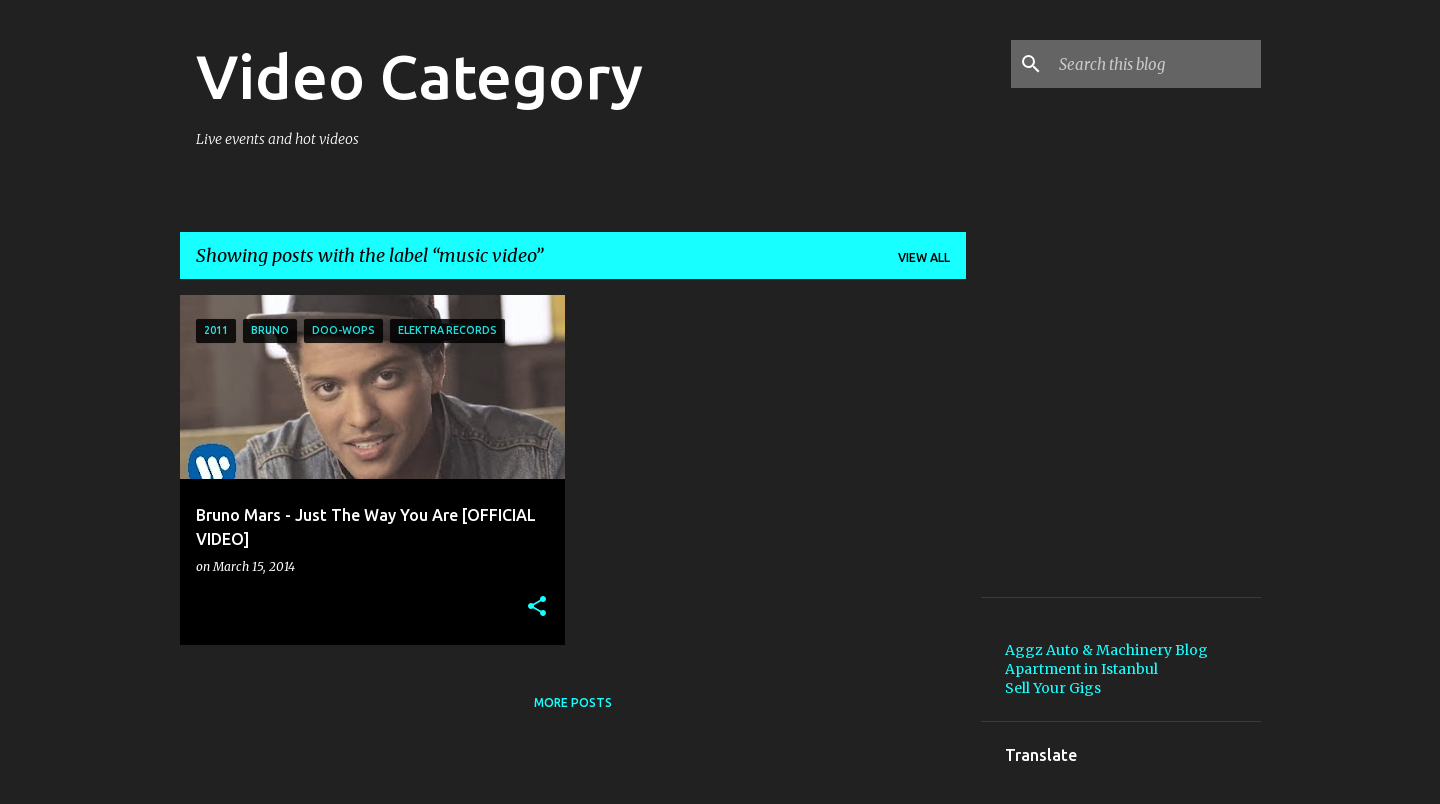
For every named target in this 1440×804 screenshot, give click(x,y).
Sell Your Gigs (1053, 688)
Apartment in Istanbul (1081, 669)
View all (924, 257)
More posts (573, 702)
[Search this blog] (1156, 64)
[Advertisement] (1155, 445)
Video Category (419, 76)
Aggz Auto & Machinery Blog (1106, 650)
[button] (537, 607)
